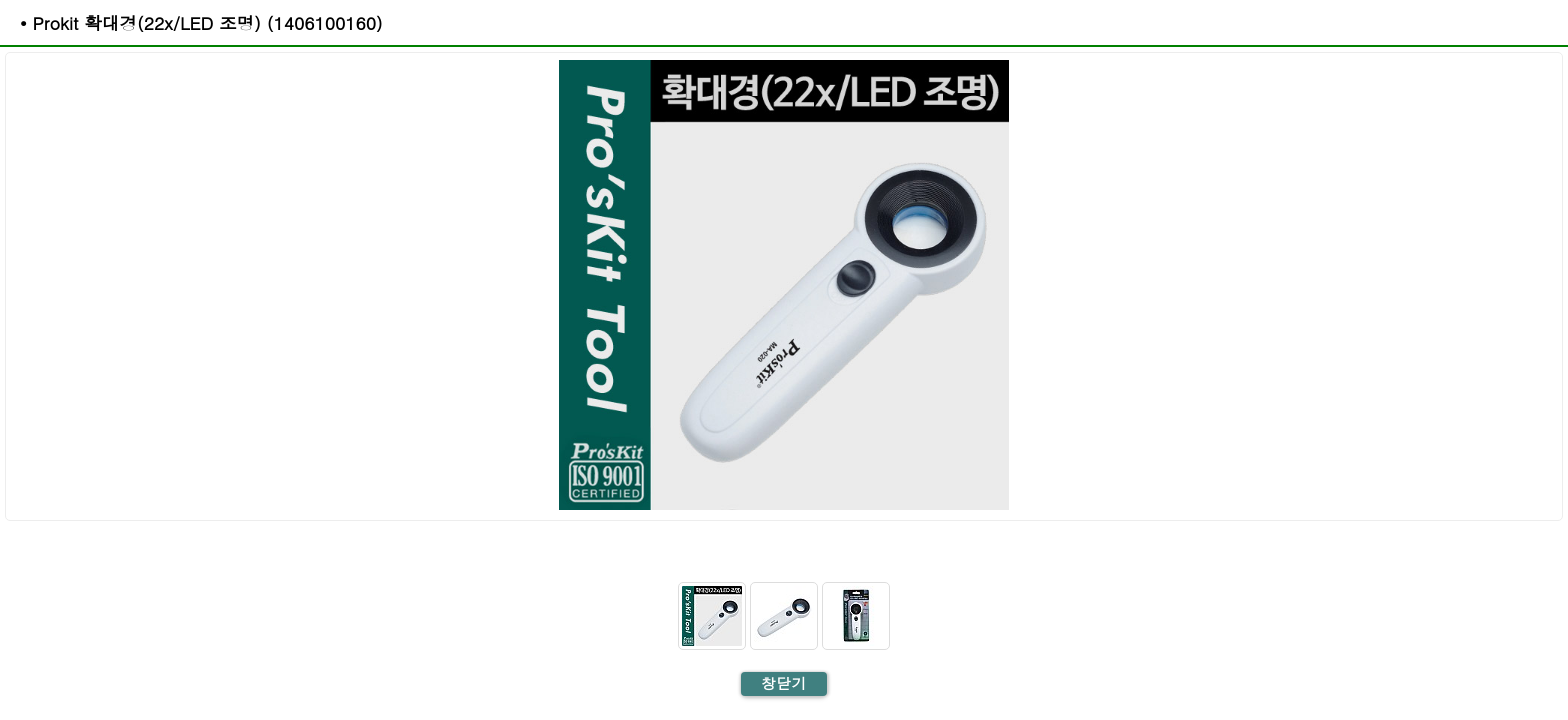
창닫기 (783, 683)
